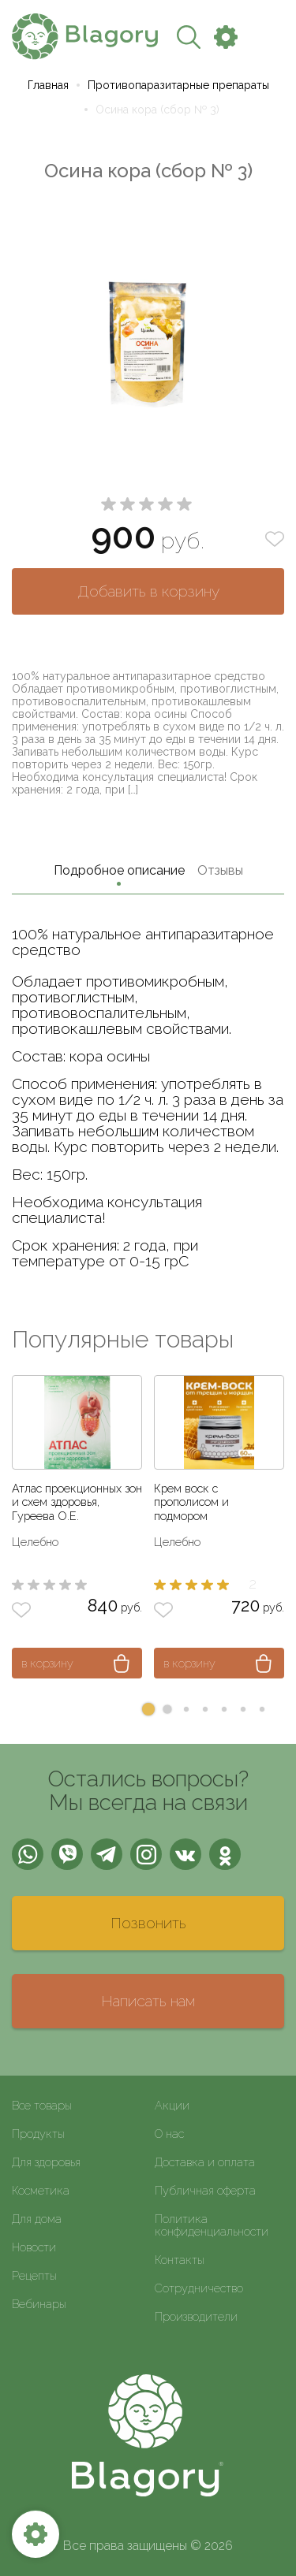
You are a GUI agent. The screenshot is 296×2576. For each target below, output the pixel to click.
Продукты (38, 2133)
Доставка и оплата (205, 2162)
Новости (34, 2247)
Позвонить (148, 1922)
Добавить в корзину (148, 591)
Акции (172, 2105)
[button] (148, 1709)
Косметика (40, 2190)
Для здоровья (46, 2162)
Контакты (179, 2259)
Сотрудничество (199, 2288)
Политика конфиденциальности (211, 2225)
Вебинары (39, 2303)
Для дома (37, 2218)
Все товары (42, 2105)
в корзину (47, 1663)
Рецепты (34, 2275)
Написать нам (148, 2000)
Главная (48, 85)
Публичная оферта (205, 2190)
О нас (169, 2133)
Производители (196, 2316)
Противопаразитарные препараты (178, 85)
